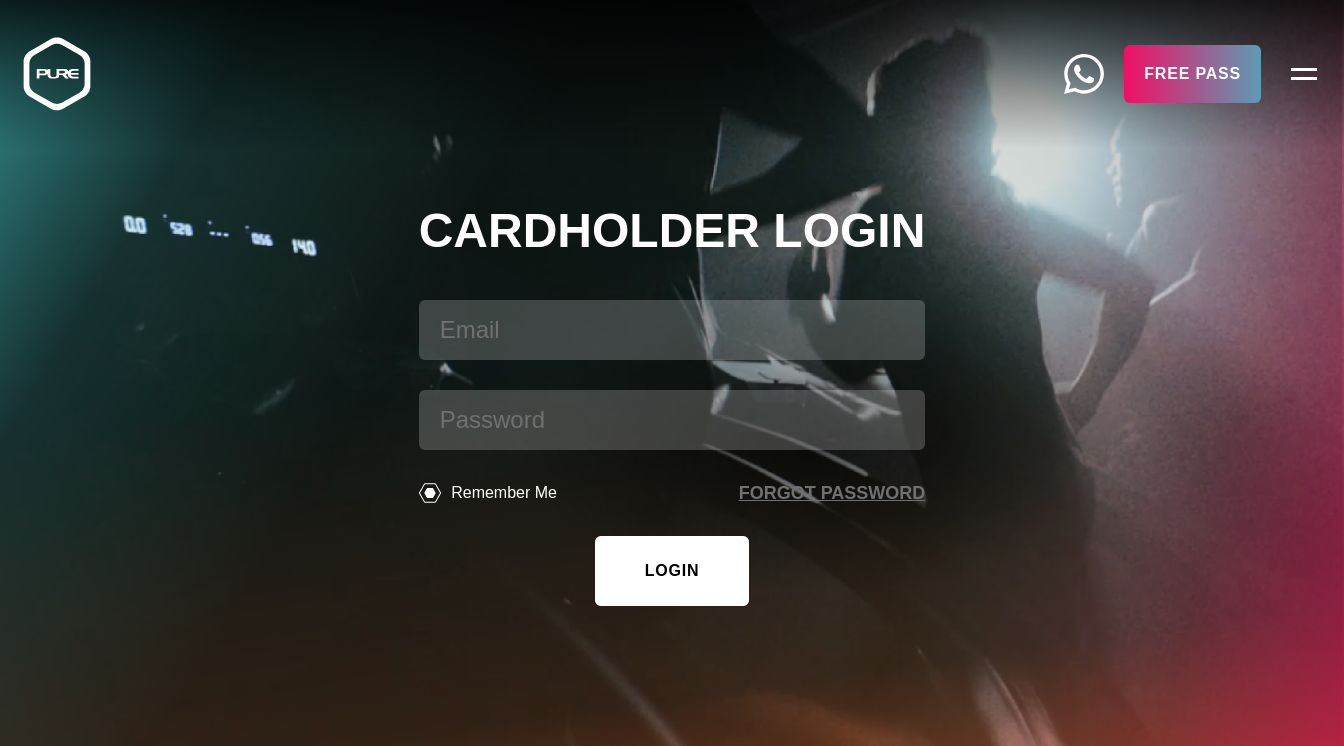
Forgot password (832, 493)
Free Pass (1192, 73)
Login (672, 570)
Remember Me (488, 493)
